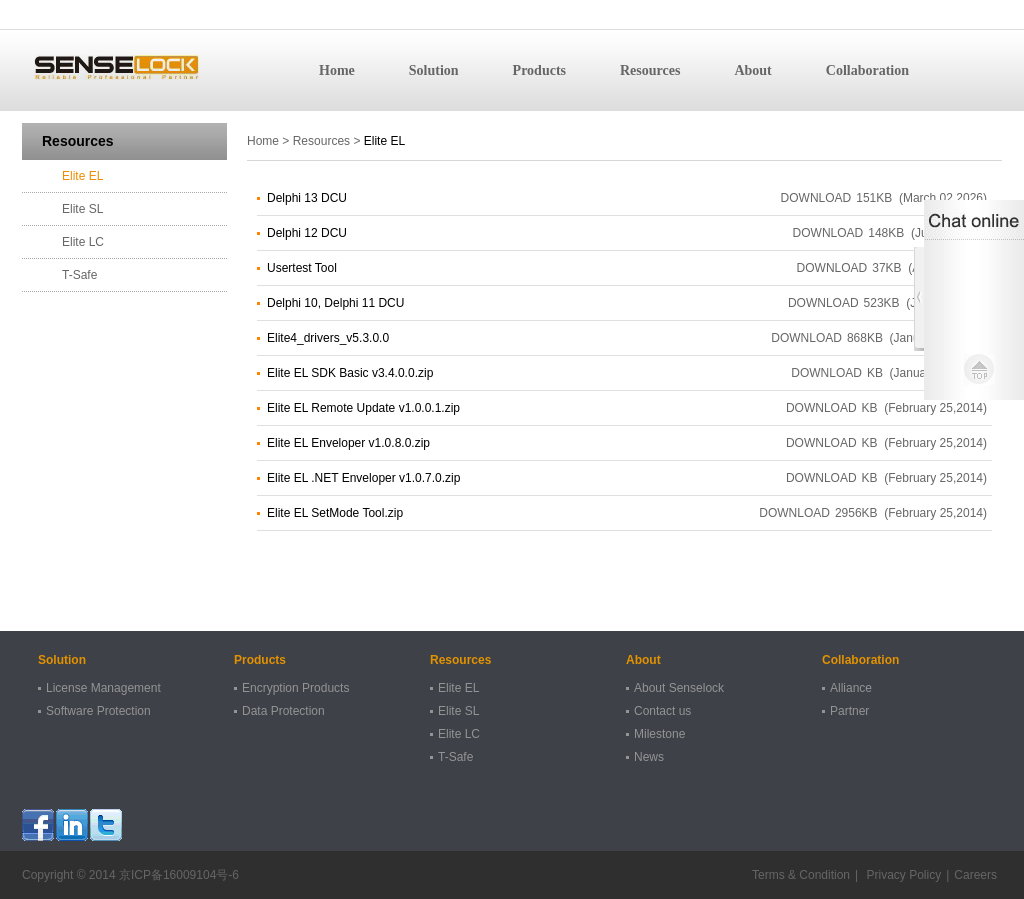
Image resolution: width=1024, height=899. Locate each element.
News (649, 757)
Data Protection (283, 711)
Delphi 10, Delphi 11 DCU (335, 303)
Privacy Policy (902, 875)
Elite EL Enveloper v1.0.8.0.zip (348, 443)
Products (539, 70)
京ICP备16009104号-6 (179, 875)
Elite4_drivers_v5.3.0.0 (328, 338)
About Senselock (679, 688)
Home (337, 70)
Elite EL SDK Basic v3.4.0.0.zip (350, 373)
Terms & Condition (801, 875)
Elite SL (82, 209)
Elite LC (83, 242)
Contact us (662, 711)
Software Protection (98, 711)
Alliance (851, 688)
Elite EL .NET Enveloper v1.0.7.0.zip (363, 478)
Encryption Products (295, 688)
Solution (434, 70)
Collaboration (867, 70)
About (752, 70)
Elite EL (82, 176)
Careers (975, 875)
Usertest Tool (302, 268)
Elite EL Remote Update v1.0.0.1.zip (363, 408)
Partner (849, 711)
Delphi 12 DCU (307, 233)
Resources (650, 70)
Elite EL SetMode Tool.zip (335, 513)
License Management (103, 688)
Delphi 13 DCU (307, 198)
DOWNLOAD (816, 198)
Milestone (659, 734)
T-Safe (79, 275)
